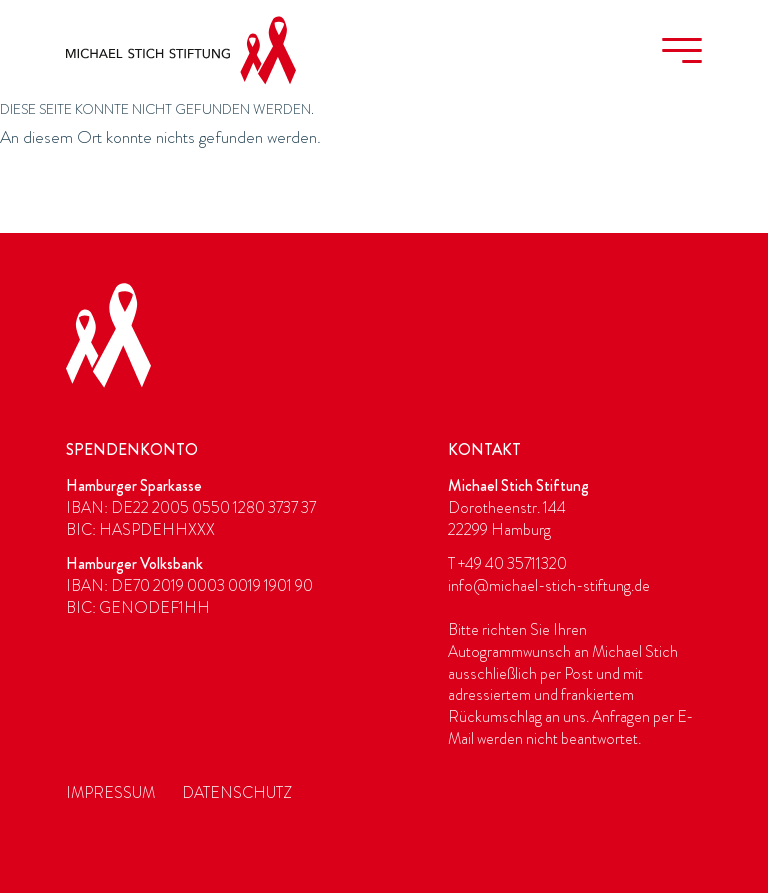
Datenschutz (237, 793)
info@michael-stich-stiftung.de (549, 586)
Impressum (110, 793)
